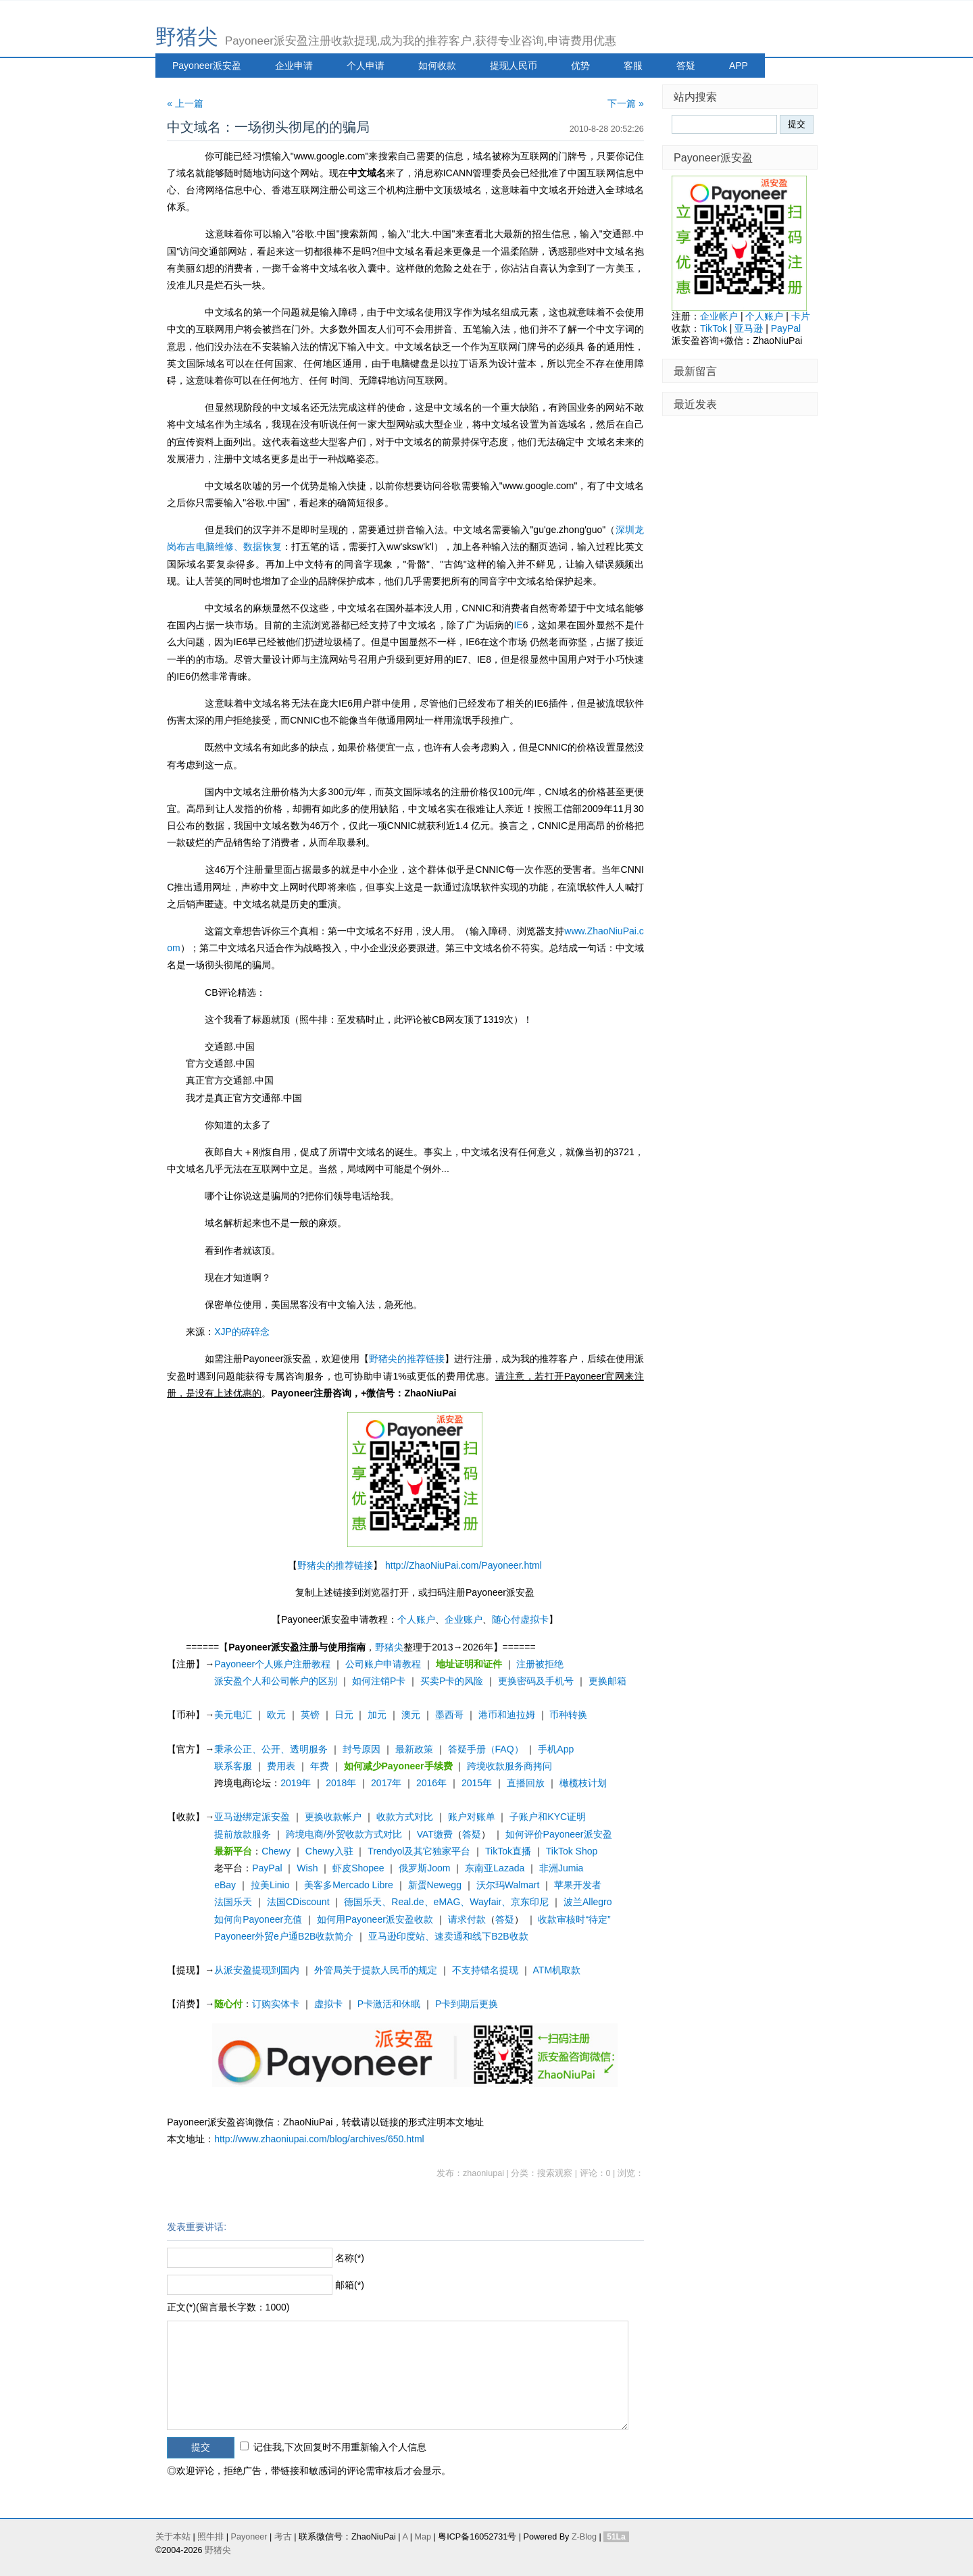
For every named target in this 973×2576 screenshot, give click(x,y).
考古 (283, 2537)
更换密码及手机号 (536, 1680)
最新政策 (414, 1749)
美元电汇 (233, 1714)
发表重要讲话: (196, 2226)
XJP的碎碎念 (242, 1331)
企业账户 (463, 1619)
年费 (319, 1766)
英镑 (310, 1714)
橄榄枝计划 (583, 1782)
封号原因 (361, 1749)
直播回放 (526, 1782)
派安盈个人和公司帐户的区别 (275, 1680)
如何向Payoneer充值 (258, 1919)
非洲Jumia (561, 1868)
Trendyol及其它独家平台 (419, 1851)
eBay (225, 1884)
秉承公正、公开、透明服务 (271, 1749)
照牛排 (210, 2537)
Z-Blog (584, 2537)
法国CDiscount (298, 1901)
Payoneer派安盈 (206, 65)
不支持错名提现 (485, 1970)
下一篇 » (625, 103)
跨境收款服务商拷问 (509, 1766)
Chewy (276, 1851)
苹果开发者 (577, 1884)
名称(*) (349, 2257)
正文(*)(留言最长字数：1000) (228, 2307)
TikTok (713, 328)
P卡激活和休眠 (388, 2003)
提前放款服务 (242, 1834)
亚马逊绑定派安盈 (252, 1816)
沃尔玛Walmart (508, 1884)
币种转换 (568, 1714)
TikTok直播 (508, 1851)
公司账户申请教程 (383, 1664)
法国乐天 (233, 1901)
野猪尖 (186, 37)
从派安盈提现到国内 (256, 1970)
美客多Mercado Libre (348, 1884)
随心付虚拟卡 (520, 1619)
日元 (343, 1714)
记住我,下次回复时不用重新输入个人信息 (339, 2447)
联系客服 (233, 1766)
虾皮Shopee (358, 1868)
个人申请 (365, 65)
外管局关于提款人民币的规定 (375, 1970)
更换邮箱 (607, 1680)
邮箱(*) (349, 2284)
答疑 (685, 65)
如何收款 (437, 65)
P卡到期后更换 (466, 2003)
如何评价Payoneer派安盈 (558, 1834)
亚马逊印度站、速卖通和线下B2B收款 (448, 1936)
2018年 (341, 1782)
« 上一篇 (185, 103)
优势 (580, 65)
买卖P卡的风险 (451, 1680)
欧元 (276, 1714)
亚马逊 (748, 328)
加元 (377, 1714)
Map (422, 2537)
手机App (556, 1749)
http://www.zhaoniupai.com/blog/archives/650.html (319, 2138)
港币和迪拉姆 (506, 1714)
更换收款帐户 (333, 1816)
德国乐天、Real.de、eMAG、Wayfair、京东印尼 (446, 1901)
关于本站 (173, 2537)
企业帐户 (719, 316)
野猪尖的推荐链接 (407, 1358)
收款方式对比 (404, 1816)
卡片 (800, 316)
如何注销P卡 (378, 1680)
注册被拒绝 (540, 1664)
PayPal (267, 1868)
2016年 (431, 1782)
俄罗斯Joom (424, 1868)
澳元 (410, 1714)
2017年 (386, 1782)
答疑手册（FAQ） (486, 1749)
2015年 (476, 1782)
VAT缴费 (435, 1834)
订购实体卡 (275, 2003)
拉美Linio (270, 1884)
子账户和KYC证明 (547, 1816)
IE (518, 625)
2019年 (295, 1782)
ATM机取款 (557, 1970)
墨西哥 (449, 1714)
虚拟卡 (328, 2003)
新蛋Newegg (434, 1884)
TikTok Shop (572, 1851)
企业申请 (294, 65)
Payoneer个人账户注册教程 (272, 1664)
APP (738, 65)
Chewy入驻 (329, 1851)
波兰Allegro (588, 1901)
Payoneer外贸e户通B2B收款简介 (283, 1936)
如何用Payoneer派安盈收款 (375, 1919)
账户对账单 (471, 1816)
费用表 (281, 1766)
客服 (633, 65)
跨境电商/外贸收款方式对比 (344, 1834)
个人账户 (416, 1619)
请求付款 (467, 1919)
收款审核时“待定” (574, 1919)
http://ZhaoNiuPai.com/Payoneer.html (463, 1565)
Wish (307, 1868)
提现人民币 (513, 65)
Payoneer (249, 2537)
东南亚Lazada (494, 1868)
